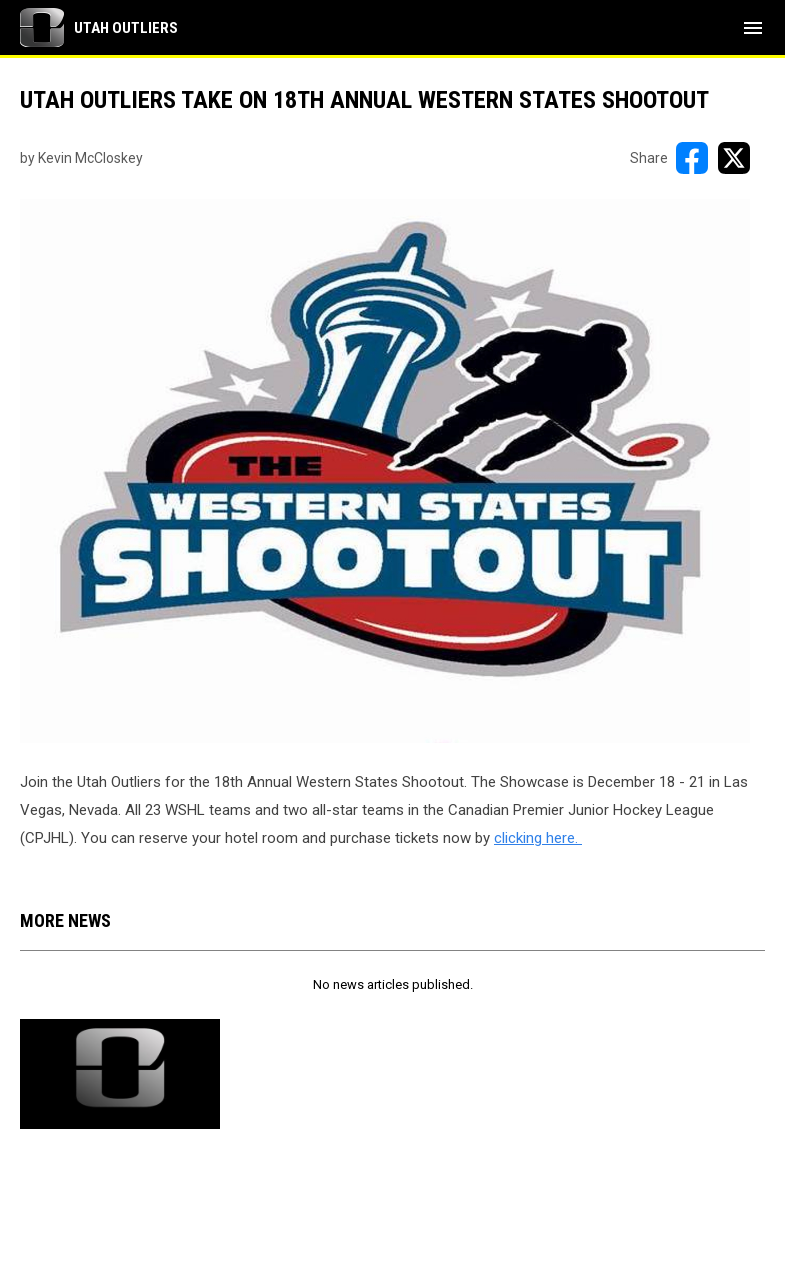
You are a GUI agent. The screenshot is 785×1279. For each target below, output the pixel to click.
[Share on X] (734, 158)
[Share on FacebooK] (692, 158)
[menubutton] (753, 28)
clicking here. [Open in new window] (538, 838)
